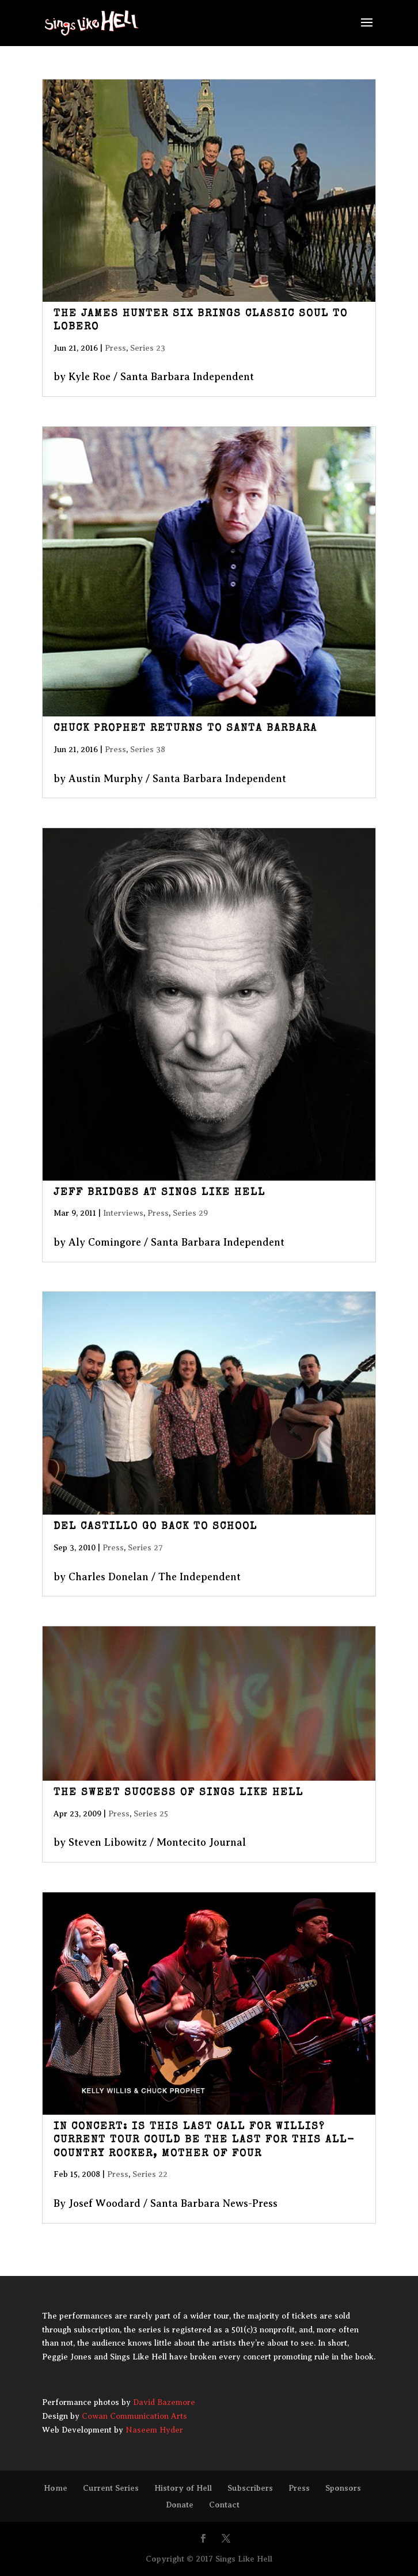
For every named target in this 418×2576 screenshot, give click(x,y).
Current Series (111, 2487)
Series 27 (145, 1547)
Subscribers (250, 2487)
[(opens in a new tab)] (209, 190)
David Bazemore (164, 2402)
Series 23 (147, 348)
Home (55, 2487)
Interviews (123, 1213)
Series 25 (151, 1813)
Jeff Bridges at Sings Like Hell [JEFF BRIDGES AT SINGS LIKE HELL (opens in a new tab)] (159, 1193)
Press (115, 348)
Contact (224, 2504)
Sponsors (343, 2487)
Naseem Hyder (154, 2430)
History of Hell (183, 2487)
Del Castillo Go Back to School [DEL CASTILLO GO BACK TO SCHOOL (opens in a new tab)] (155, 1527)
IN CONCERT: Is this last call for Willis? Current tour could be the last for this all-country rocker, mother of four (204, 2140)
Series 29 (190, 1213)
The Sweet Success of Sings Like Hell (178, 1793)
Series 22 (150, 2174)
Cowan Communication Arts (134, 2416)
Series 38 (147, 749)
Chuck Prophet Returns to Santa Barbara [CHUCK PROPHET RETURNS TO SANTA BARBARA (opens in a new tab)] (185, 728)
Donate (179, 2504)
